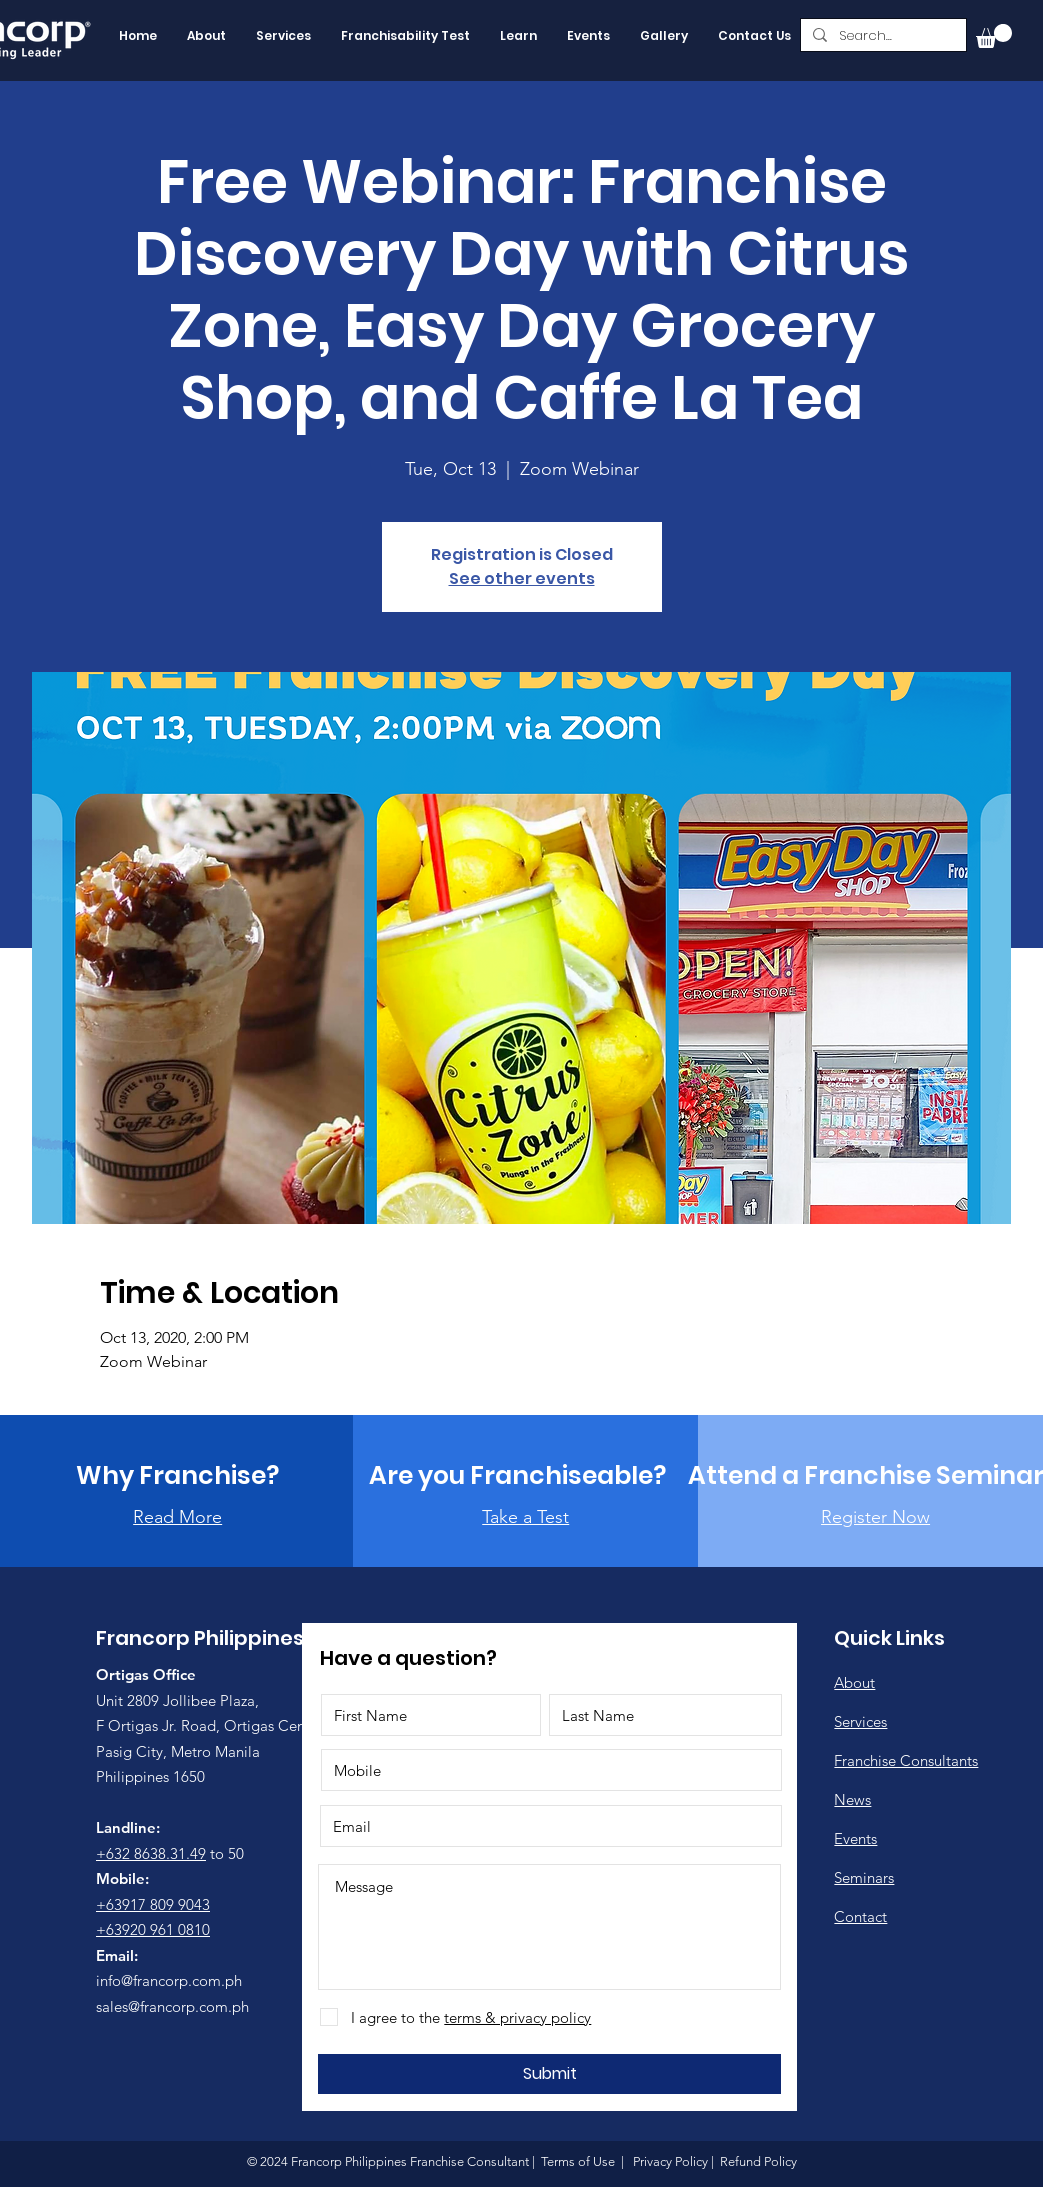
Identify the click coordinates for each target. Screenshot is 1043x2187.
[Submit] (549, 2074)
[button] (994, 36)
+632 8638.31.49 (151, 1853)
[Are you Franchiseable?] (518, 1475)
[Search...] (881, 36)
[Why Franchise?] (177, 1475)
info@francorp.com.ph (169, 1980)
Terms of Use (578, 2161)
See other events (522, 578)
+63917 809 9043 (153, 1904)
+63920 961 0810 (153, 1929)
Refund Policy (757, 2161)
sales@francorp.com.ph (172, 2006)
